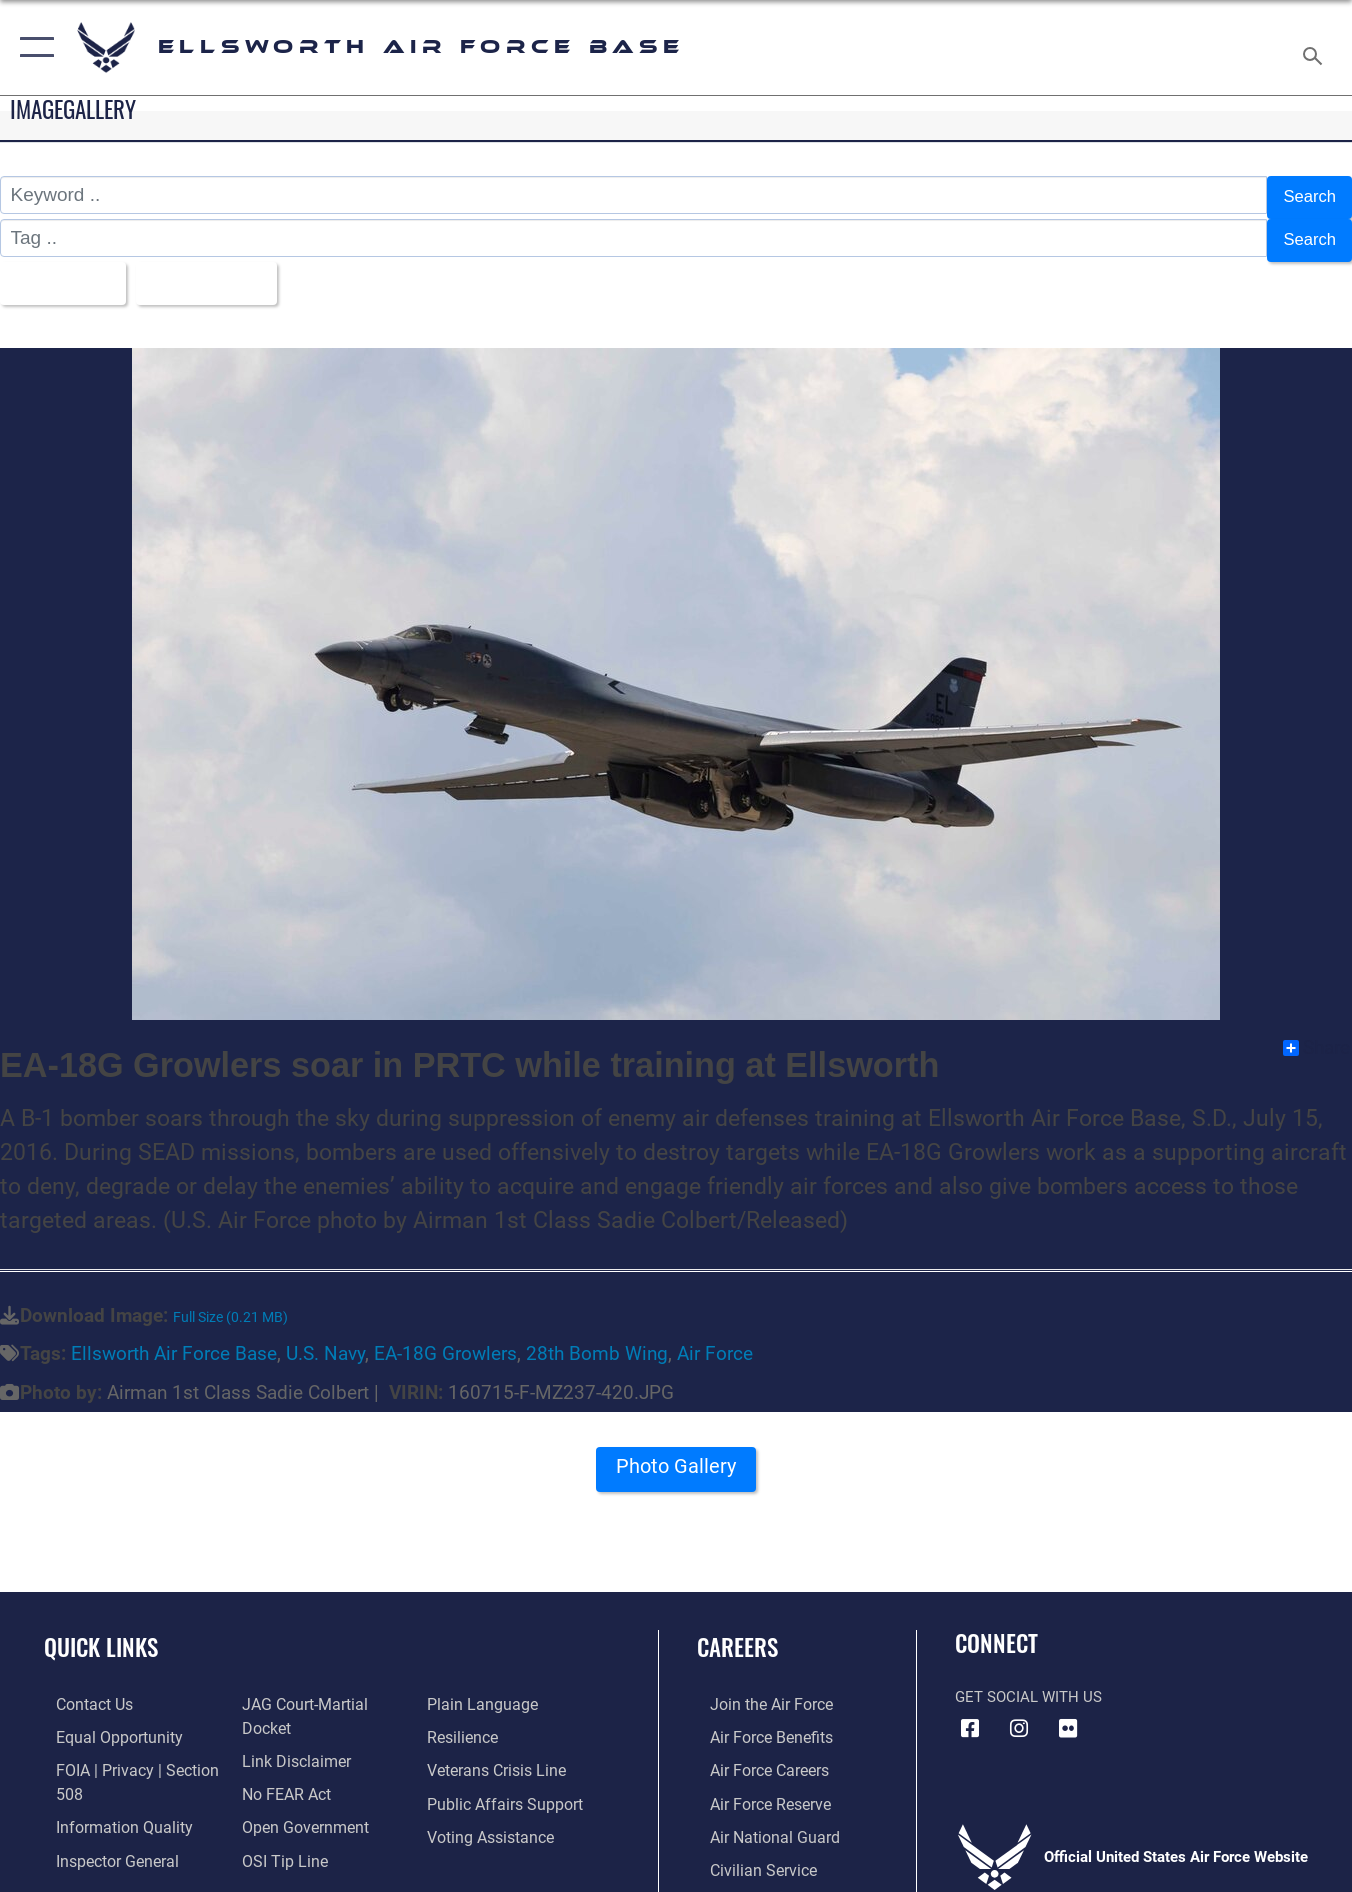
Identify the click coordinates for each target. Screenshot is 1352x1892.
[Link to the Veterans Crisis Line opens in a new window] (498, 1754)
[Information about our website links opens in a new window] (289, 1722)
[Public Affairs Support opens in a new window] (504, 1786)
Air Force (715, 1339)
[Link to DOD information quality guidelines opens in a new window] (108, 1809)
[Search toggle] (1316, 47)
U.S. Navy (325, 1339)
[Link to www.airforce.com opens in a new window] (756, 1689)
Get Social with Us (1028, 1683)
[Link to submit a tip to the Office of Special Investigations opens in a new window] (277, 1819)
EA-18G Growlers (445, 1339)
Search (1306, 195)
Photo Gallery (676, 1459)
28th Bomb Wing (597, 1339)
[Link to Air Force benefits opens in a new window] (756, 1722)
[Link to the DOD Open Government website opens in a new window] (296, 1786)
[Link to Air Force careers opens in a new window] (755, 1754)
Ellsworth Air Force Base (174, 1339)
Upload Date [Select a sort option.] (222, 271)
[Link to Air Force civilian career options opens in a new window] (748, 1851)
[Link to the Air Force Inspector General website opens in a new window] (103, 1842)
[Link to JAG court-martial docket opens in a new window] (323, 1689)
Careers (737, 1633)
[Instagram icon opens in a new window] (1019, 1714)
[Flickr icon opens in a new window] (1068, 1714)
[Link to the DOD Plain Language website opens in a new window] (481, 1689)
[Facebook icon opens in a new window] (970, 1714)
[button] (32, 47)
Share (1316, 1034)
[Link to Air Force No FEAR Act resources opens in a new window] (280, 1754)
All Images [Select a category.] (63, 271)
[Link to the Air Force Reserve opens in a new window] (756, 1786)
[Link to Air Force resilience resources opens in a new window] (465, 1722)
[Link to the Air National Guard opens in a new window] (758, 1819)
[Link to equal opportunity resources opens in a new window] (103, 1722)
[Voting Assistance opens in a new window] (492, 1819)
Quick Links (101, 1633)
